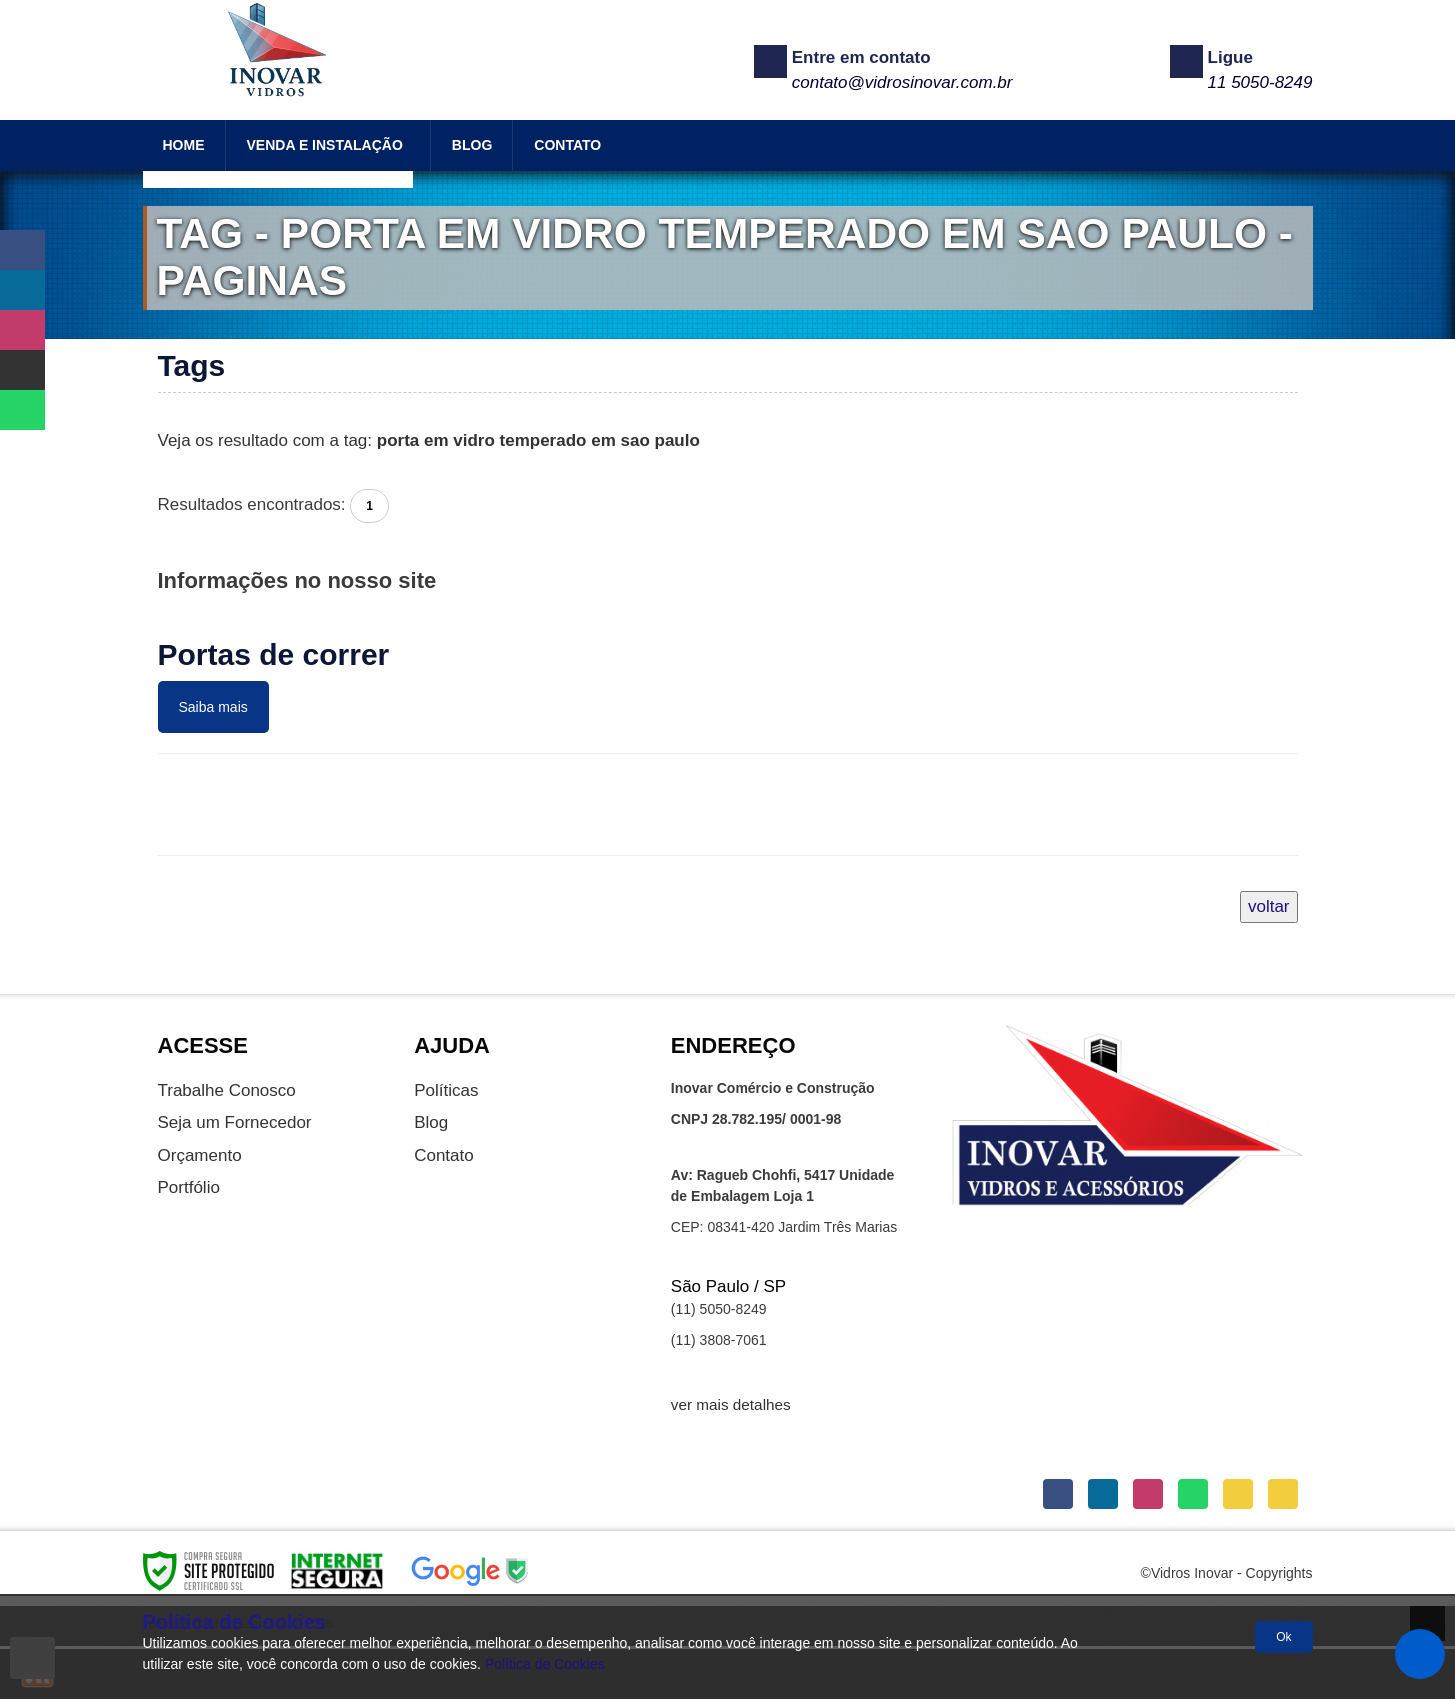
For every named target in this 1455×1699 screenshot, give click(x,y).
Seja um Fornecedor (235, 1122)
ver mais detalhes (731, 1404)
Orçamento (200, 1155)
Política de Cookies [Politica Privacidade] (545, 1664)
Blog (431, 1122)
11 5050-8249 (1260, 82)
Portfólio (189, 1187)
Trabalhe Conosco (227, 1090)
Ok (1283, 1637)
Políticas (446, 1090)
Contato (444, 1155)
